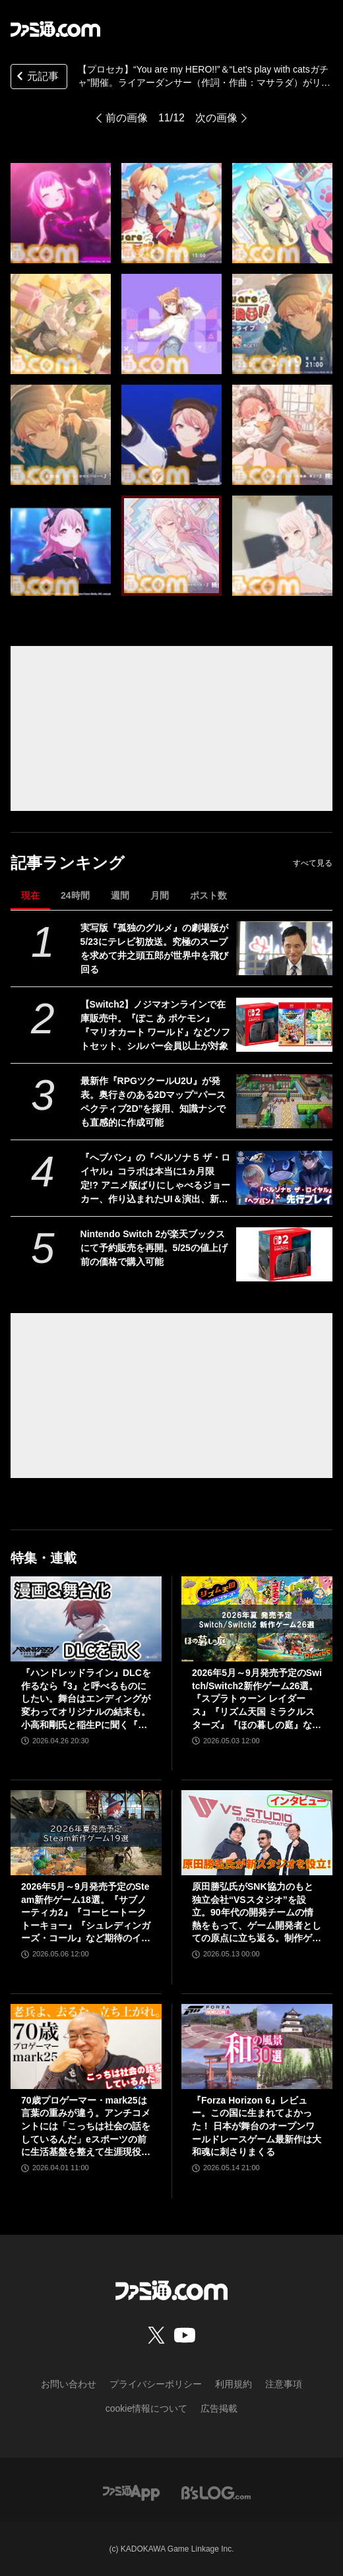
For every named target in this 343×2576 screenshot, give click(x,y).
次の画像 (216, 117)
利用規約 (233, 2384)
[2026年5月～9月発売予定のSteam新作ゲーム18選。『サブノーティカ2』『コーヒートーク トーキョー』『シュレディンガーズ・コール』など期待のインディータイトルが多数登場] (86, 1832)
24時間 (75, 895)
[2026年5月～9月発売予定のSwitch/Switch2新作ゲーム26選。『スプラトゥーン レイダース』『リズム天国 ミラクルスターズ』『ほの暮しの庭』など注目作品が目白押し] (256, 1618)
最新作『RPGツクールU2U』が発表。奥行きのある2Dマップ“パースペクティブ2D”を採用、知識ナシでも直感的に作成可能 (153, 1102)
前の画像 (127, 117)
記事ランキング (68, 863)
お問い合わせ (68, 2384)
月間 (159, 895)
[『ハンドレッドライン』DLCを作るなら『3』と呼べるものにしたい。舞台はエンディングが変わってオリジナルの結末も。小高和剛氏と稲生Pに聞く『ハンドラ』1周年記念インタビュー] (86, 1618)
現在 (30, 895)
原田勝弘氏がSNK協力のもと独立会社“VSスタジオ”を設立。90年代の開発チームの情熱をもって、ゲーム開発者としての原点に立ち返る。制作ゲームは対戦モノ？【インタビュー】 (256, 1913)
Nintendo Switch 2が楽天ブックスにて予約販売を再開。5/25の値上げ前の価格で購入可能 (154, 1248)
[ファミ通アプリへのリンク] (131, 2491)
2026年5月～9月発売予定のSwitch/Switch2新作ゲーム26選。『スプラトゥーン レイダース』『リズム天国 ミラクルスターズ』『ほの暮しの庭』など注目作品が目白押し (257, 1699)
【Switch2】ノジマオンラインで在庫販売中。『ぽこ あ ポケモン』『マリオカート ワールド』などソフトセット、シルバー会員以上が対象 (155, 1025)
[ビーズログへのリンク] (216, 2491)
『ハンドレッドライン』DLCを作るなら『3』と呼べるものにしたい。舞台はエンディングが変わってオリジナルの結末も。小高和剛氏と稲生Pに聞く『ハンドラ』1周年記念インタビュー (86, 1699)
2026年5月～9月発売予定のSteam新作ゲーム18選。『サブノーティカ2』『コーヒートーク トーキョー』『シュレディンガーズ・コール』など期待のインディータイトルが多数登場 (85, 1913)
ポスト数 (208, 895)
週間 (120, 895)
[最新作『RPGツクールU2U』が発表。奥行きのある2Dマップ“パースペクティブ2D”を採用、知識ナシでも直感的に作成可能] (284, 1101)
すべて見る (312, 863)
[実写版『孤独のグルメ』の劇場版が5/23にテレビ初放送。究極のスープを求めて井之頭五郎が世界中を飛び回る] (284, 948)
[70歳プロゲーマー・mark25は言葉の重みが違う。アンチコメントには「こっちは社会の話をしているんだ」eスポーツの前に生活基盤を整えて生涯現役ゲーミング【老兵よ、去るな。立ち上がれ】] (86, 2046)
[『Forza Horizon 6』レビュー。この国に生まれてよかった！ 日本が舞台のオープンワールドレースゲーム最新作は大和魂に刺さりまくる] (256, 2046)
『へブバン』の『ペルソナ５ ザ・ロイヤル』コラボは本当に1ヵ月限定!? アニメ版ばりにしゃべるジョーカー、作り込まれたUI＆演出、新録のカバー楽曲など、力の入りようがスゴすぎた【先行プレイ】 (155, 1179)
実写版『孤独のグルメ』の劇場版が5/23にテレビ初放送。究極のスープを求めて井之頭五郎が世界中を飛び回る (154, 948)
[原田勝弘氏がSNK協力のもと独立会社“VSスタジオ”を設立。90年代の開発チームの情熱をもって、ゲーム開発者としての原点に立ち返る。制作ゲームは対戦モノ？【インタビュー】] (256, 1832)
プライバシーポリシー (155, 2384)
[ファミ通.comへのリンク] (55, 29)
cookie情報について (146, 2408)
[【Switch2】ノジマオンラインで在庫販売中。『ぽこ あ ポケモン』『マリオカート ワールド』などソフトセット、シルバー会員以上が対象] (284, 1025)
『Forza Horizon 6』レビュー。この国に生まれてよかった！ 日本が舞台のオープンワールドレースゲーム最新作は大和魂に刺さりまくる (256, 2126)
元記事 (36, 77)
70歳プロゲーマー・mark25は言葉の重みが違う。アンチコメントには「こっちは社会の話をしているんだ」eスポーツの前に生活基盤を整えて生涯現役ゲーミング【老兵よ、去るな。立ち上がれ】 (85, 2127)
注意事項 (283, 2384)
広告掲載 (219, 2408)
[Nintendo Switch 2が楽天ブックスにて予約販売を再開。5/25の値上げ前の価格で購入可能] (284, 1254)
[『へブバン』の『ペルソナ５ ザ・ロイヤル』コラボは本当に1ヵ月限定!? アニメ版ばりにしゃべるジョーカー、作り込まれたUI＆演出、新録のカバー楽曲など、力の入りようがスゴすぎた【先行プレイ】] (284, 1178)
